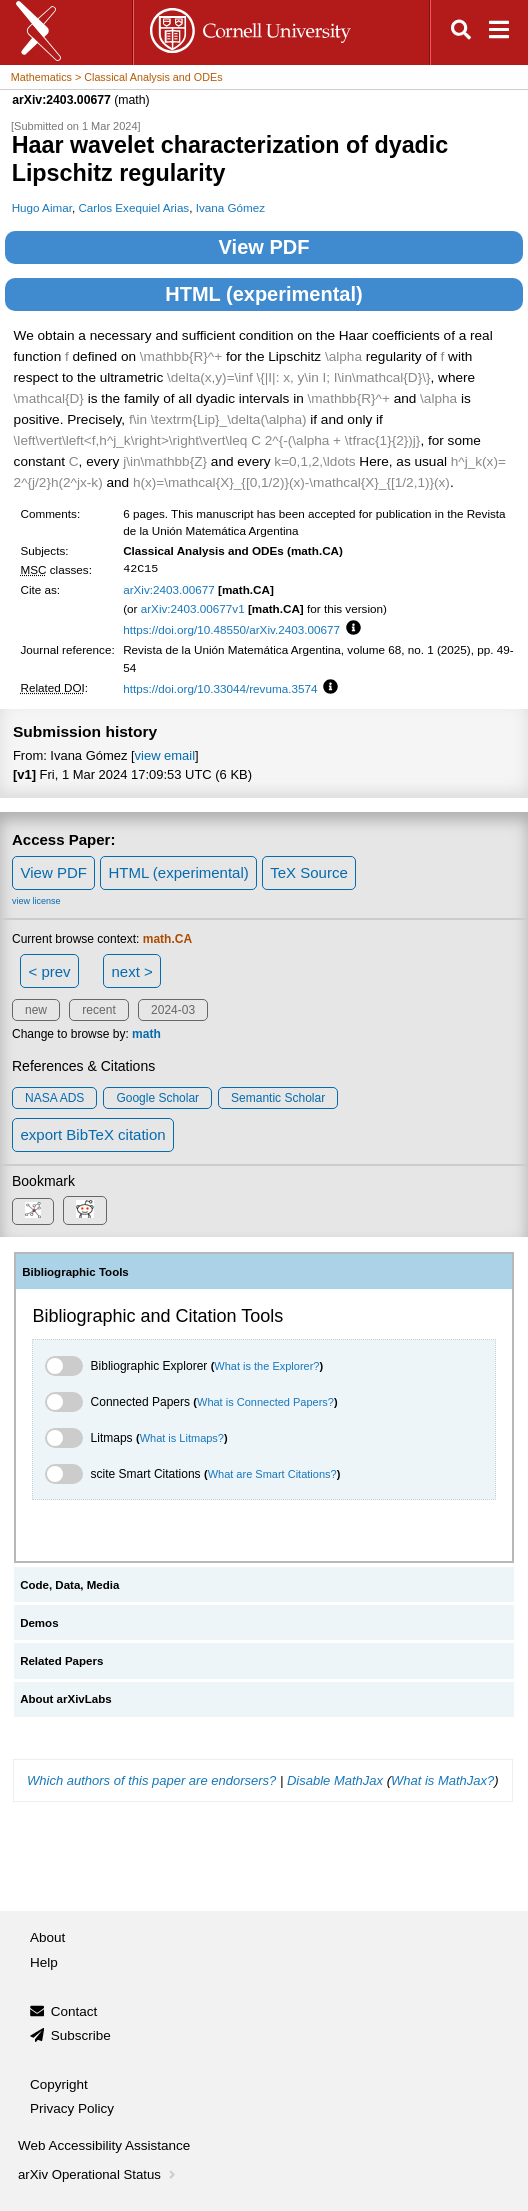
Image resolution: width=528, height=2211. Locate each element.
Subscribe (81, 2035)
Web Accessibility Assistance (104, 2145)
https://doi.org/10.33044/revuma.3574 (220, 688)
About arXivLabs (66, 1699)
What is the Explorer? (266, 1366)
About (47, 1937)
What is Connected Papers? (265, 1402)
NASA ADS (54, 1098)
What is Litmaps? (182, 1438)
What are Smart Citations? (272, 1474)
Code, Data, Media (69, 1585)
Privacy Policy (72, 2108)
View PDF (264, 247)
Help (44, 1962)
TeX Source (309, 872)
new (36, 1010)
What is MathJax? (442, 1780)
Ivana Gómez (230, 207)
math (146, 1034)
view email (165, 755)
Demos (39, 1623)
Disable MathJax (335, 1780)
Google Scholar (157, 1098)
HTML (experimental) (263, 294)
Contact (74, 2011)
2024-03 (173, 1010)
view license (36, 901)
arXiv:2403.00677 (169, 589)
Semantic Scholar (278, 1098)
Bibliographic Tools (75, 1272)
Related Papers (61, 1661)
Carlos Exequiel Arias (133, 207)
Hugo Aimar (42, 207)
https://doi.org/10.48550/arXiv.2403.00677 (231, 629)
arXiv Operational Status (98, 2174)
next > (131, 971)
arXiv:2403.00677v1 (193, 608)
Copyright (59, 2084)
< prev (50, 971)
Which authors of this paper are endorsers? (151, 1780)
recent (98, 1010)
